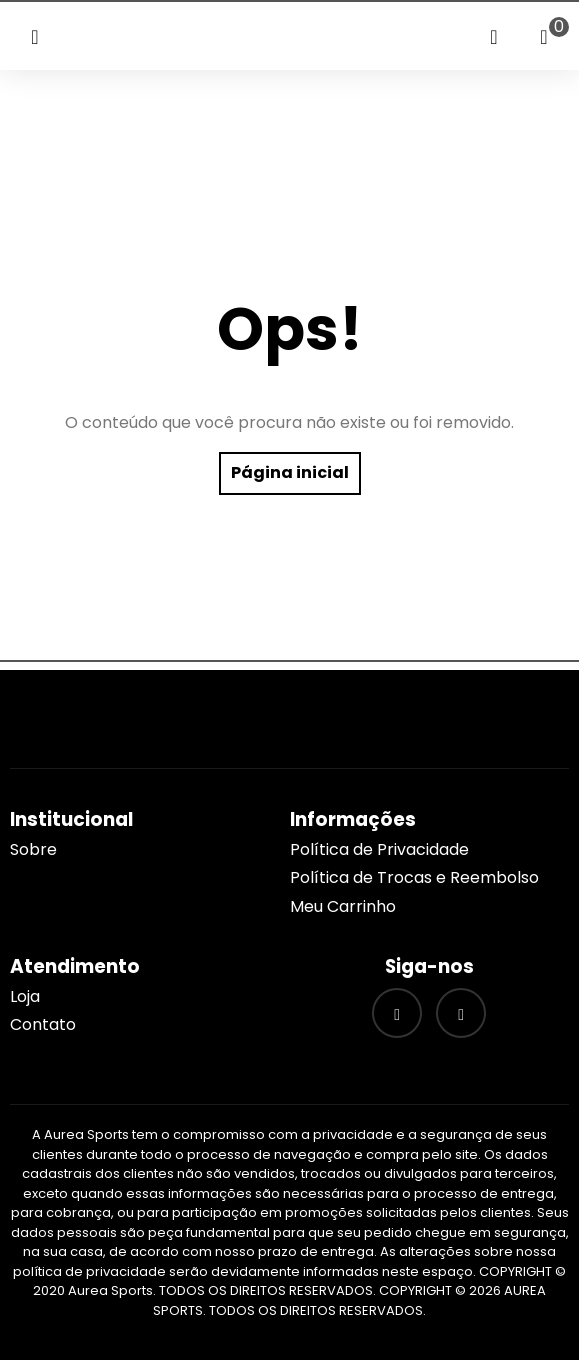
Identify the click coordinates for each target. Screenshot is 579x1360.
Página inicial (290, 472)
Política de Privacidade (379, 849)
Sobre (33, 849)
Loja (25, 996)
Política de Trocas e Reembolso (414, 877)
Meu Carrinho (343, 906)
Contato (43, 1024)
